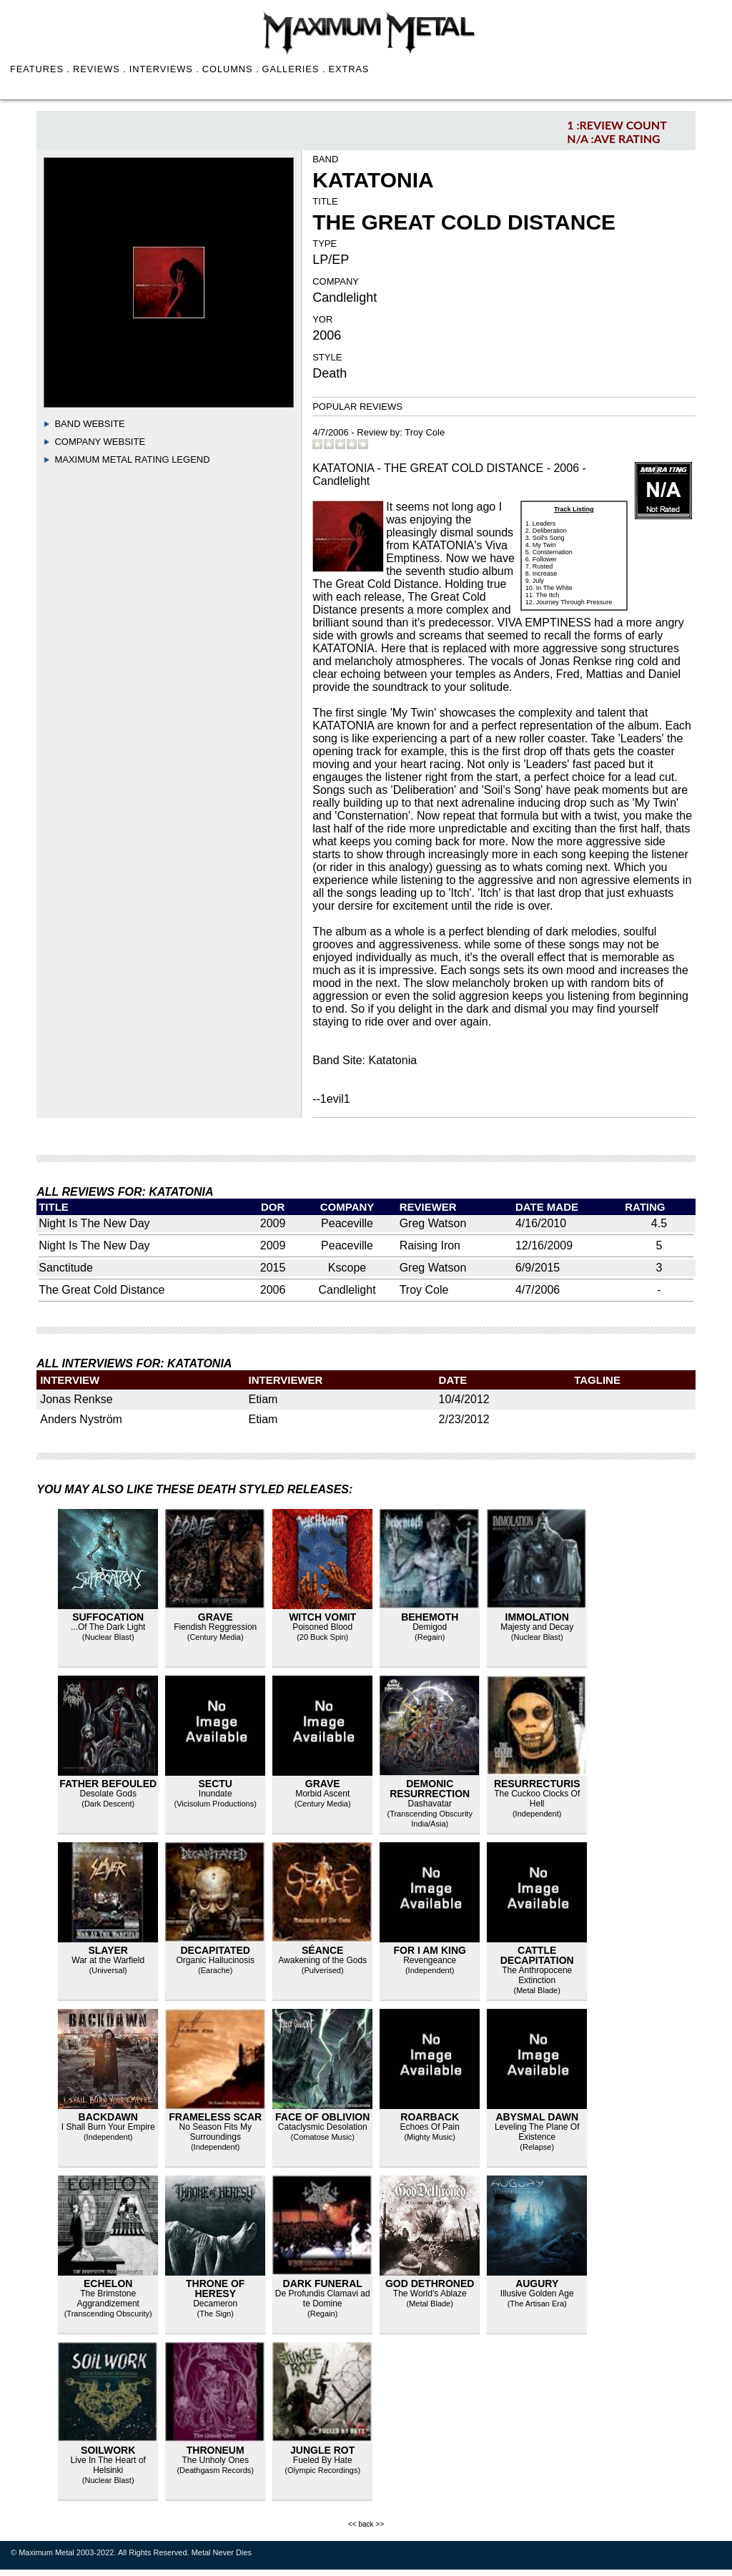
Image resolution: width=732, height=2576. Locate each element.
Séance (322, 1950)
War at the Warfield (107, 1960)
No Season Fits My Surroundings (215, 2132)
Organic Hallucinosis (215, 1960)
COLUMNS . (230, 69)
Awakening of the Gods (322, 1960)
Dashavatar (430, 1804)
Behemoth (429, 1617)
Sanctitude (66, 1268)
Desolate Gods (108, 1794)
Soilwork (108, 2450)
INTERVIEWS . (164, 69)
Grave (215, 1617)
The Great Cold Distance (101, 1290)
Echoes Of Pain (430, 2127)
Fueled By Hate (322, 2460)
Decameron (215, 2304)
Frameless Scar (215, 2117)
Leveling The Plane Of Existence (537, 2132)
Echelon (108, 2283)
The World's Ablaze (430, 2294)
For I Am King (430, 1950)
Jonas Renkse (76, 1399)
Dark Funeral (322, 2283)
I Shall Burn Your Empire (108, 2127)
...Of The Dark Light (108, 1627)
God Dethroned (429, 2283)
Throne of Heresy (215, 2288)
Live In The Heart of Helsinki (108, 2465)
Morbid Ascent (322, 1794)
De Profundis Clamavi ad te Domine (322, 2299)
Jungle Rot (322, 2450)
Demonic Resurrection (430, 1788)
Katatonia (392, 1060)
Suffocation (108, 1617)
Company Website (99, 441)
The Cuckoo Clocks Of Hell (537, 1799)
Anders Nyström (81, 1419)
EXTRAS (348, 69)
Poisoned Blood (322, 1627)
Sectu (215, 1783)
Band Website (89, 423)
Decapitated (214, 1950)
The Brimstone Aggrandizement (108, 2299)
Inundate (215, 1794)
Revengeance (429, 1960)
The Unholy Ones (215, 2460)
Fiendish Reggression (215, 1627)
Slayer (108, 1950)
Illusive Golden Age (537, 2294)
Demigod (429, 1627)
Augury (536, 2283)
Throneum (215, 2450)
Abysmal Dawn (536, 2117)
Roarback (429, 2117)
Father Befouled (108, 1783)
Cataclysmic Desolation (322, 2127)
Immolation (537, 1617)
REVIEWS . (100, 69)
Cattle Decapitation (537, 1955)
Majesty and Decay (536, 1627)
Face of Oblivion (322, 2117)
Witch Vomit (322, 1617)
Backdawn (108, 2117)
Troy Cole (425, 432)
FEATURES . (40, 69)
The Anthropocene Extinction (537, 1975)
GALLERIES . (294, 69)
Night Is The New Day (94, 1223)
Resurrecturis (537, 1783)
